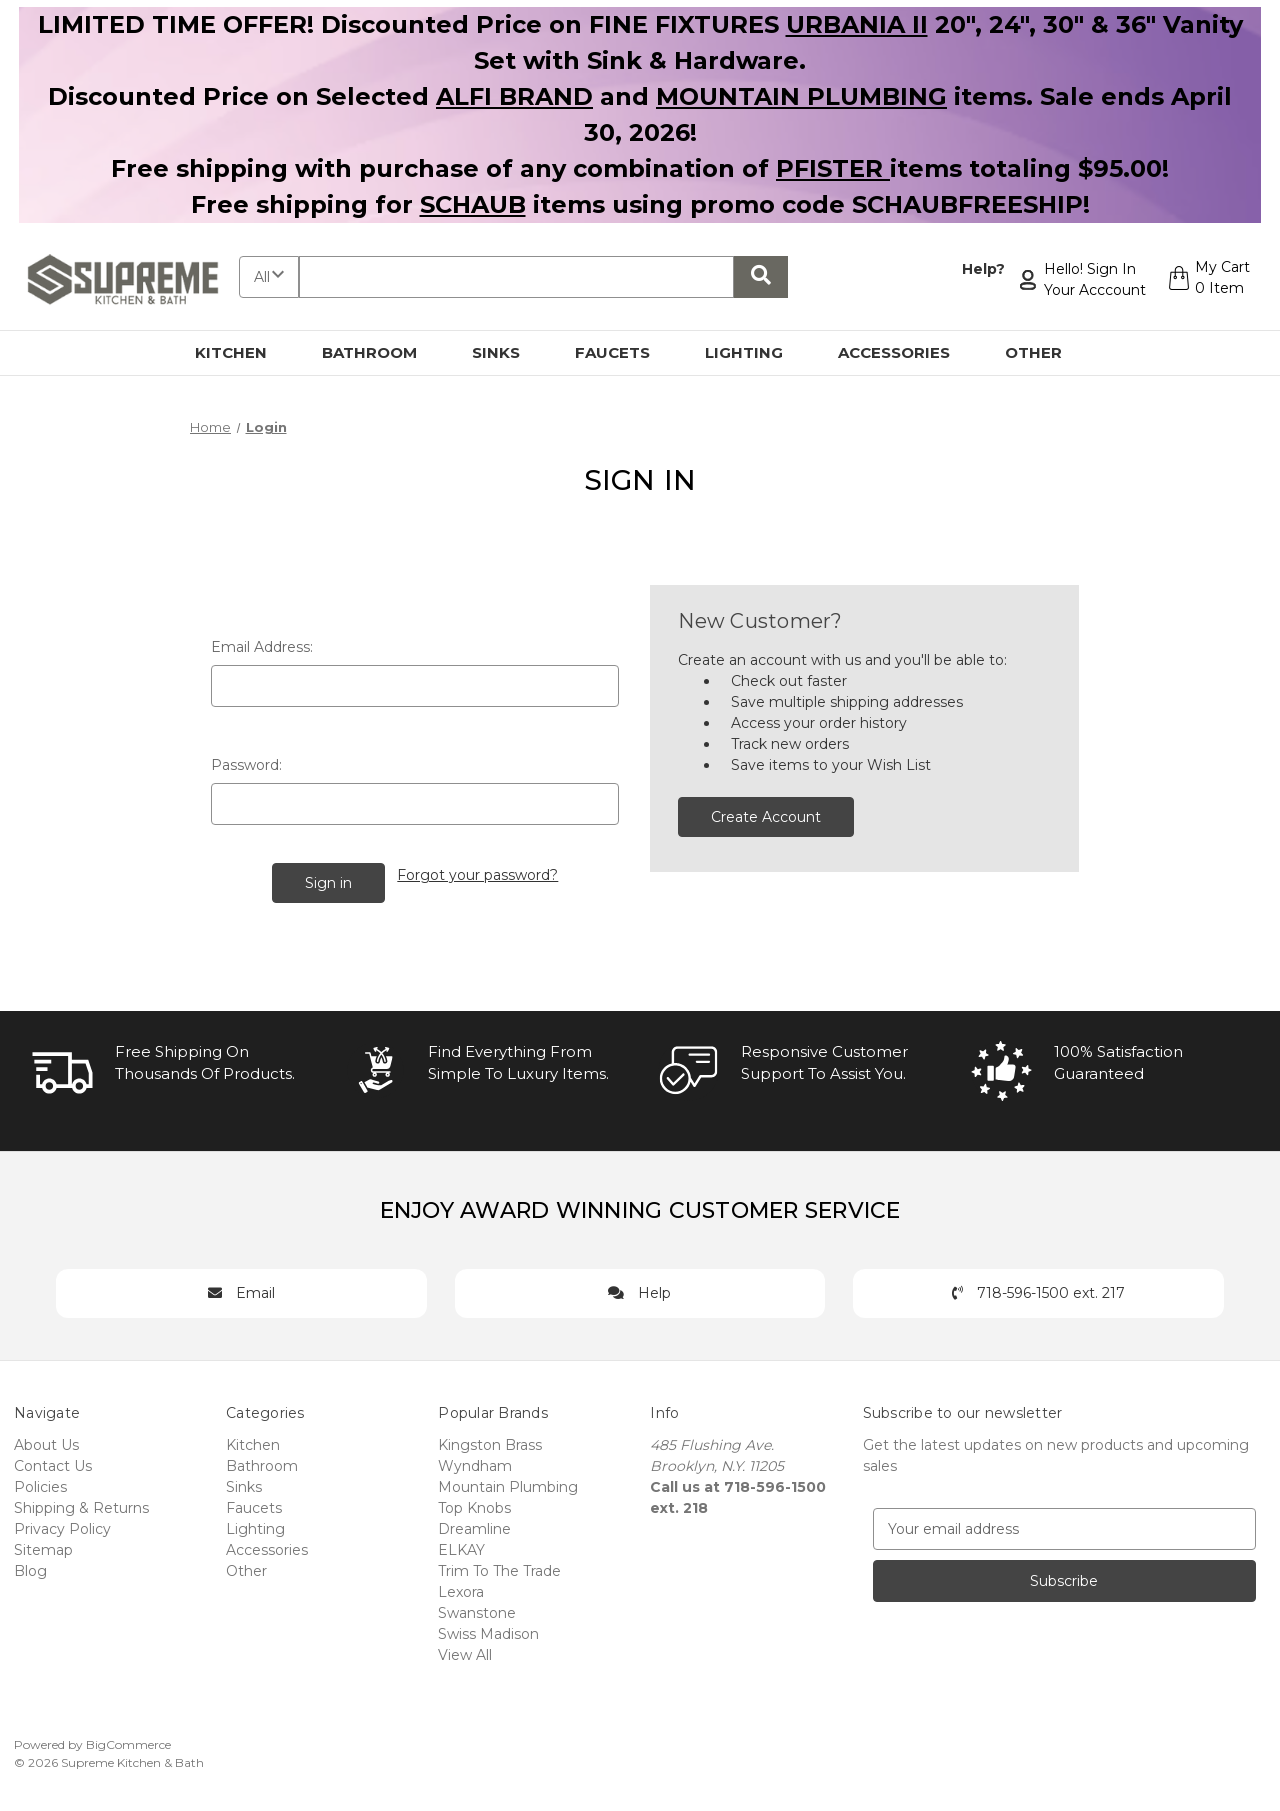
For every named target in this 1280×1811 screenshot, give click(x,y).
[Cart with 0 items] (1206, 280)
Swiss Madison (488, 1631)
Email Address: (262, 647)
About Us (46, 1442)
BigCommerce (128, 1741)
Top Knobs (474, 1505)
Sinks (507, 352)
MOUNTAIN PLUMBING (801, 96)
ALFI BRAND (514, 96)
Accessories (905, 352)
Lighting (755, 352)
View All (465, 1652)
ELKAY (461, 1547)
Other (1045, 352)
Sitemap (43, 1547)
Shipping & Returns (81, 1505)
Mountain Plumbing (508, 1484)
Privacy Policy (62, 1526)
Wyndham (475, 1463)
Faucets (624, 352)
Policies (40, 1484)
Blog (30, 1568)
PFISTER (833, 168)
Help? (980, 269)
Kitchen (242, 352)
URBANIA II (857, 24)
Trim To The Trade (499, 1568)
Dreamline (474, 1526)
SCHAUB (473, 204)
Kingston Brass (490, 1442)
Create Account (766, 817)
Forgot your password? (478, 873)
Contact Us (53, 1463)
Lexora (461, 1589)
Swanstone (477, 1610)
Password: (246, 765)
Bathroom (381, 352)
